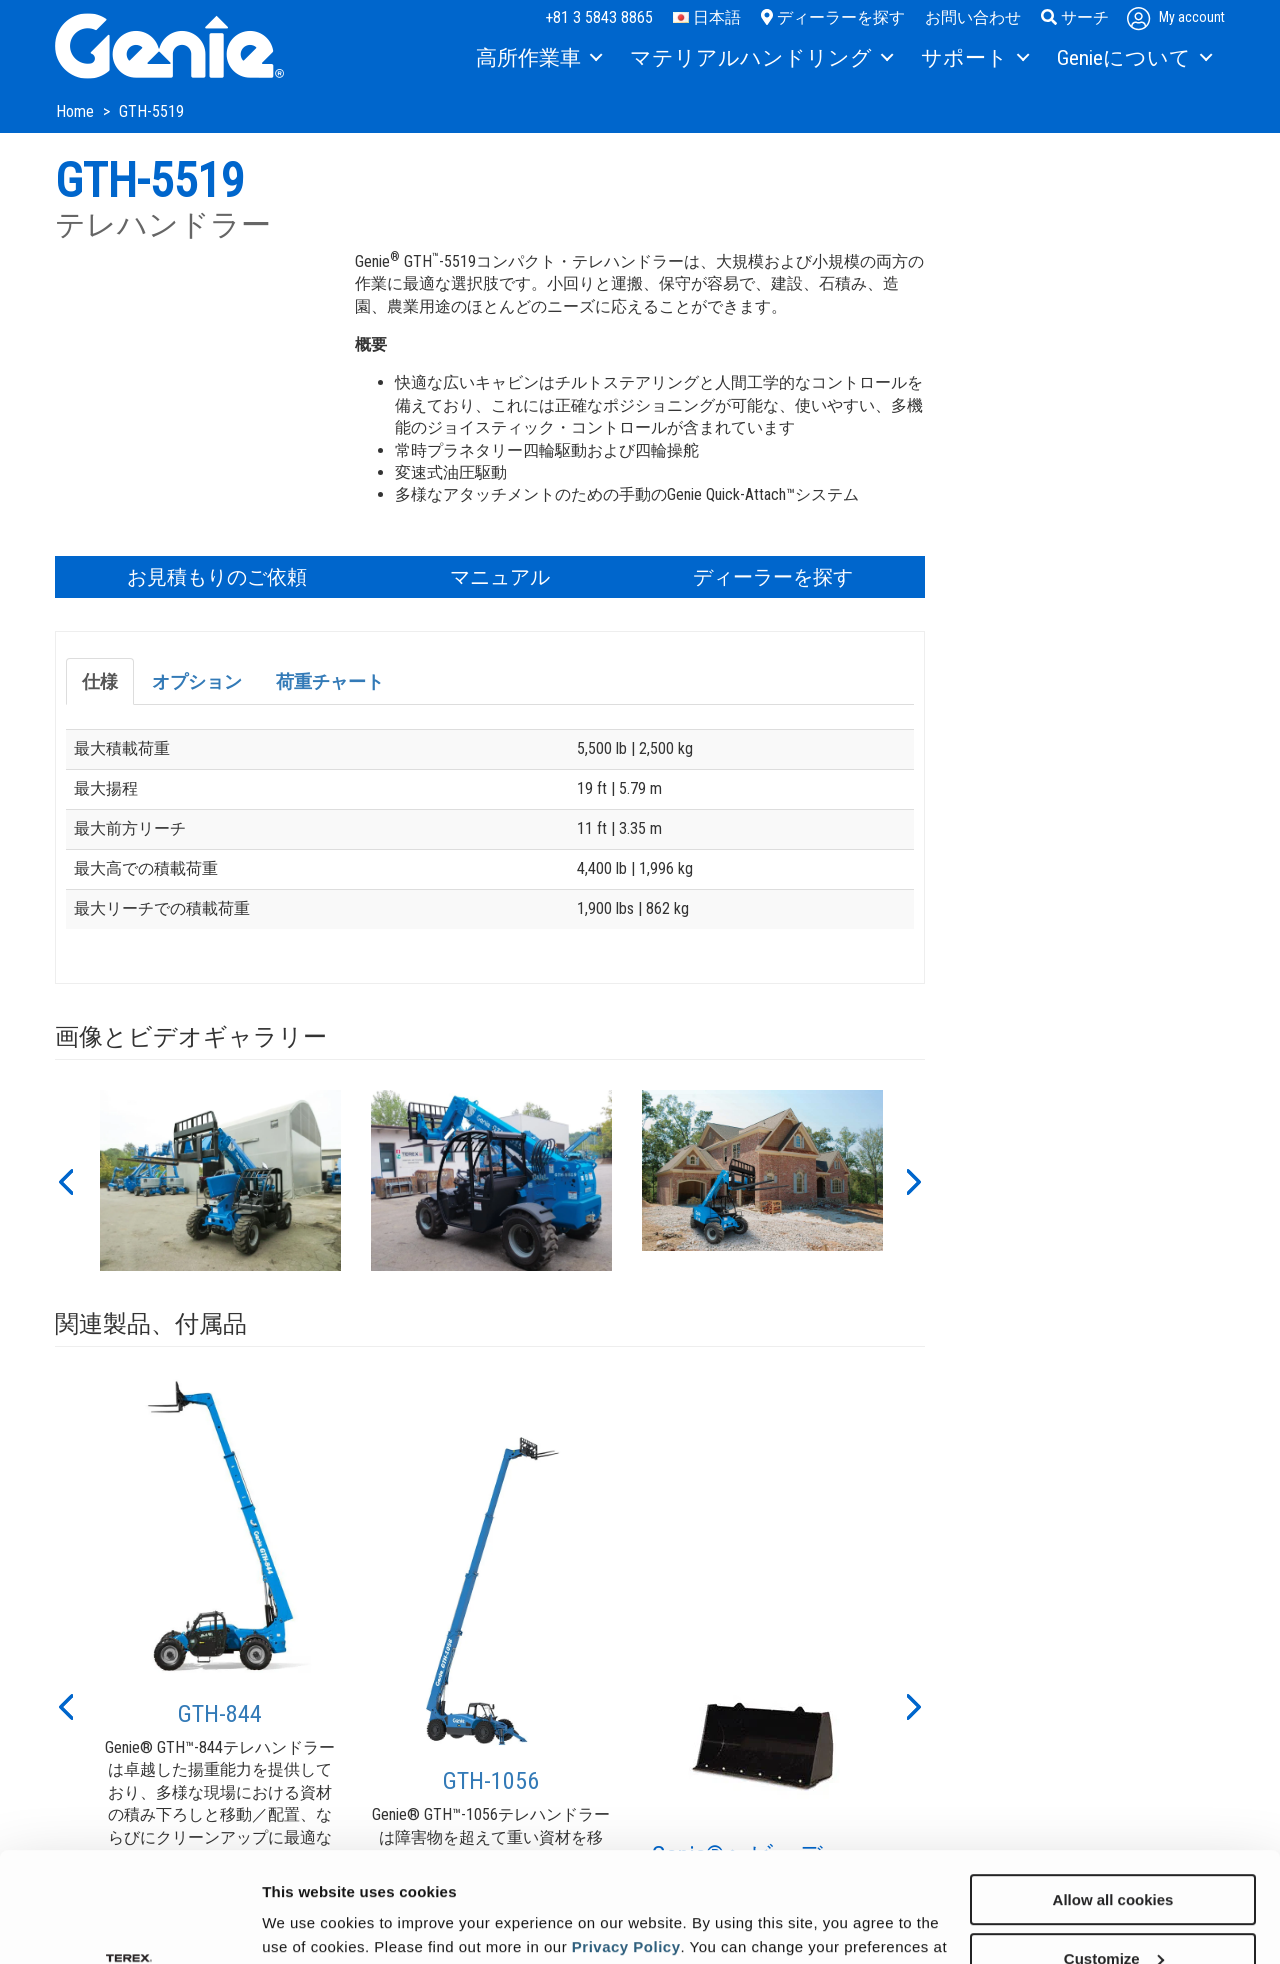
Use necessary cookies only (1113, 1914)
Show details (308, 1923)
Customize (1114, 1855)
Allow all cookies (1113, 1796)
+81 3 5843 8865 (599, 17)
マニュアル (500, 577)
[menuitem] (538, 59)
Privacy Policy (626, 1843)
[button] (65, 1180)
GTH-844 (220, 1714)
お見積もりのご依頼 (217, 577)
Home (77, 111)
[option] (220, 1180)
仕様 (100, 681)
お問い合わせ (973, 17)
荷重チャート (330, 681)
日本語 (707, 17)
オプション (197, 681)
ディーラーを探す (833, 17)
